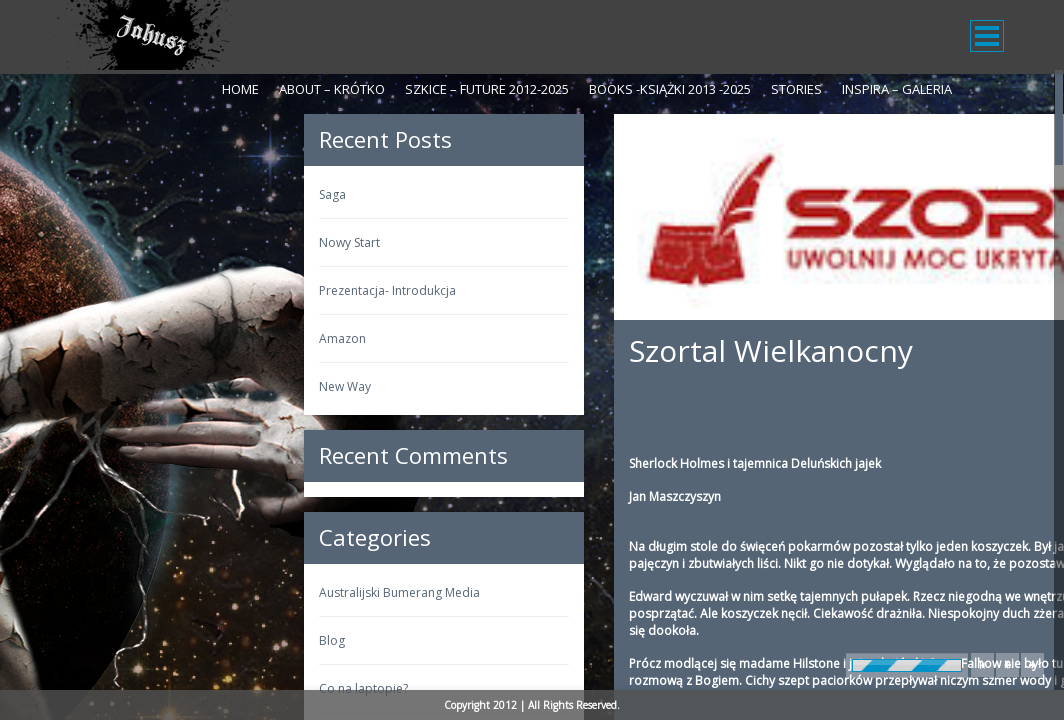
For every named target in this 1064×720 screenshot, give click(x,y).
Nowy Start (97, 242)
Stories (796, 89)
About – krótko (332, 89)
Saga (80, 194)
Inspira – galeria (897, 89)
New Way (93, 386)
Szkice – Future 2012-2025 (487, 89)
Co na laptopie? (111, 688)
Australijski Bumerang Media (147, 592)
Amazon (90, 338)
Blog (80, 640)
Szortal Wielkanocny (519, 350)
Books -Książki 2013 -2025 (670, 89)
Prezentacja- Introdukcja (135, 290)
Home (240, 89)
